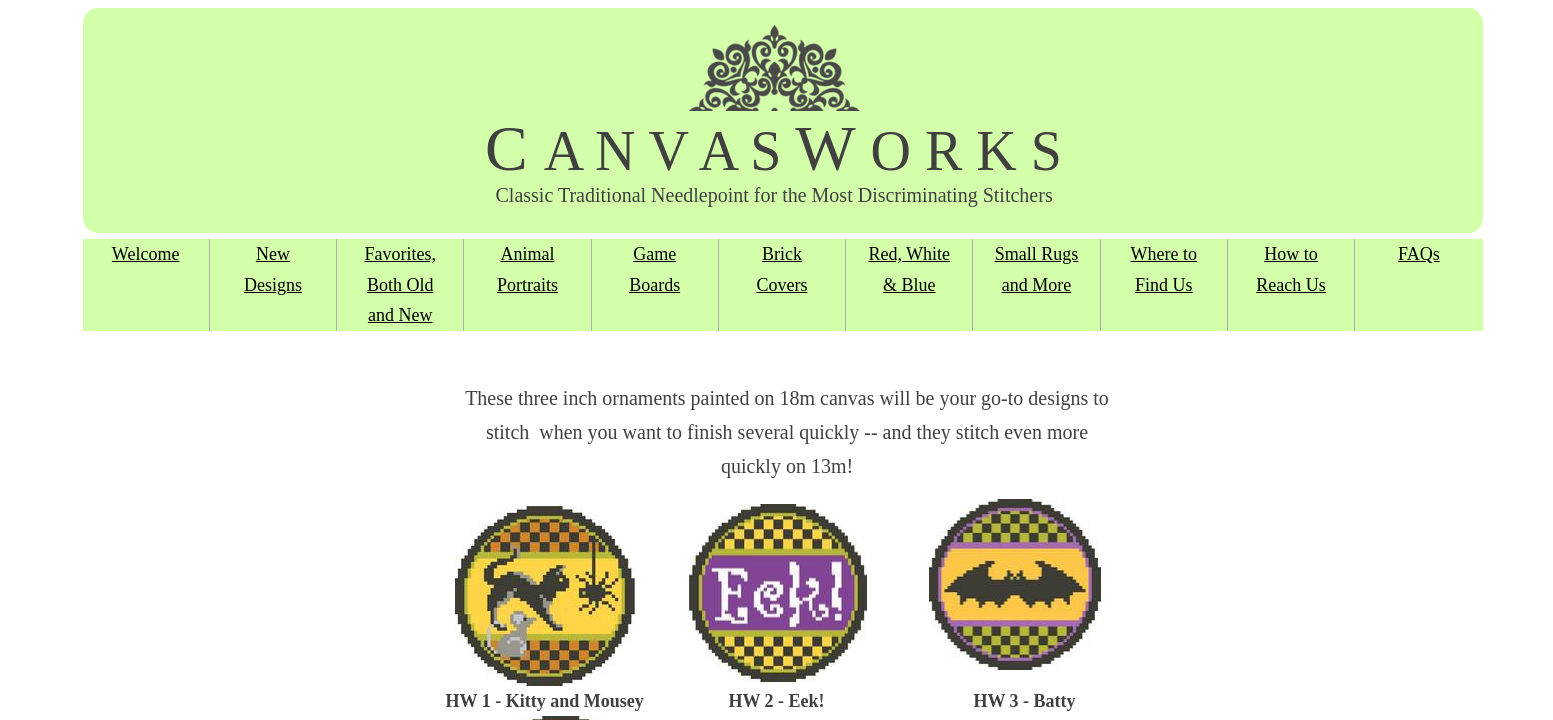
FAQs (1419, 254)
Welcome (146, 254)
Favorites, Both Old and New (400, 284)
